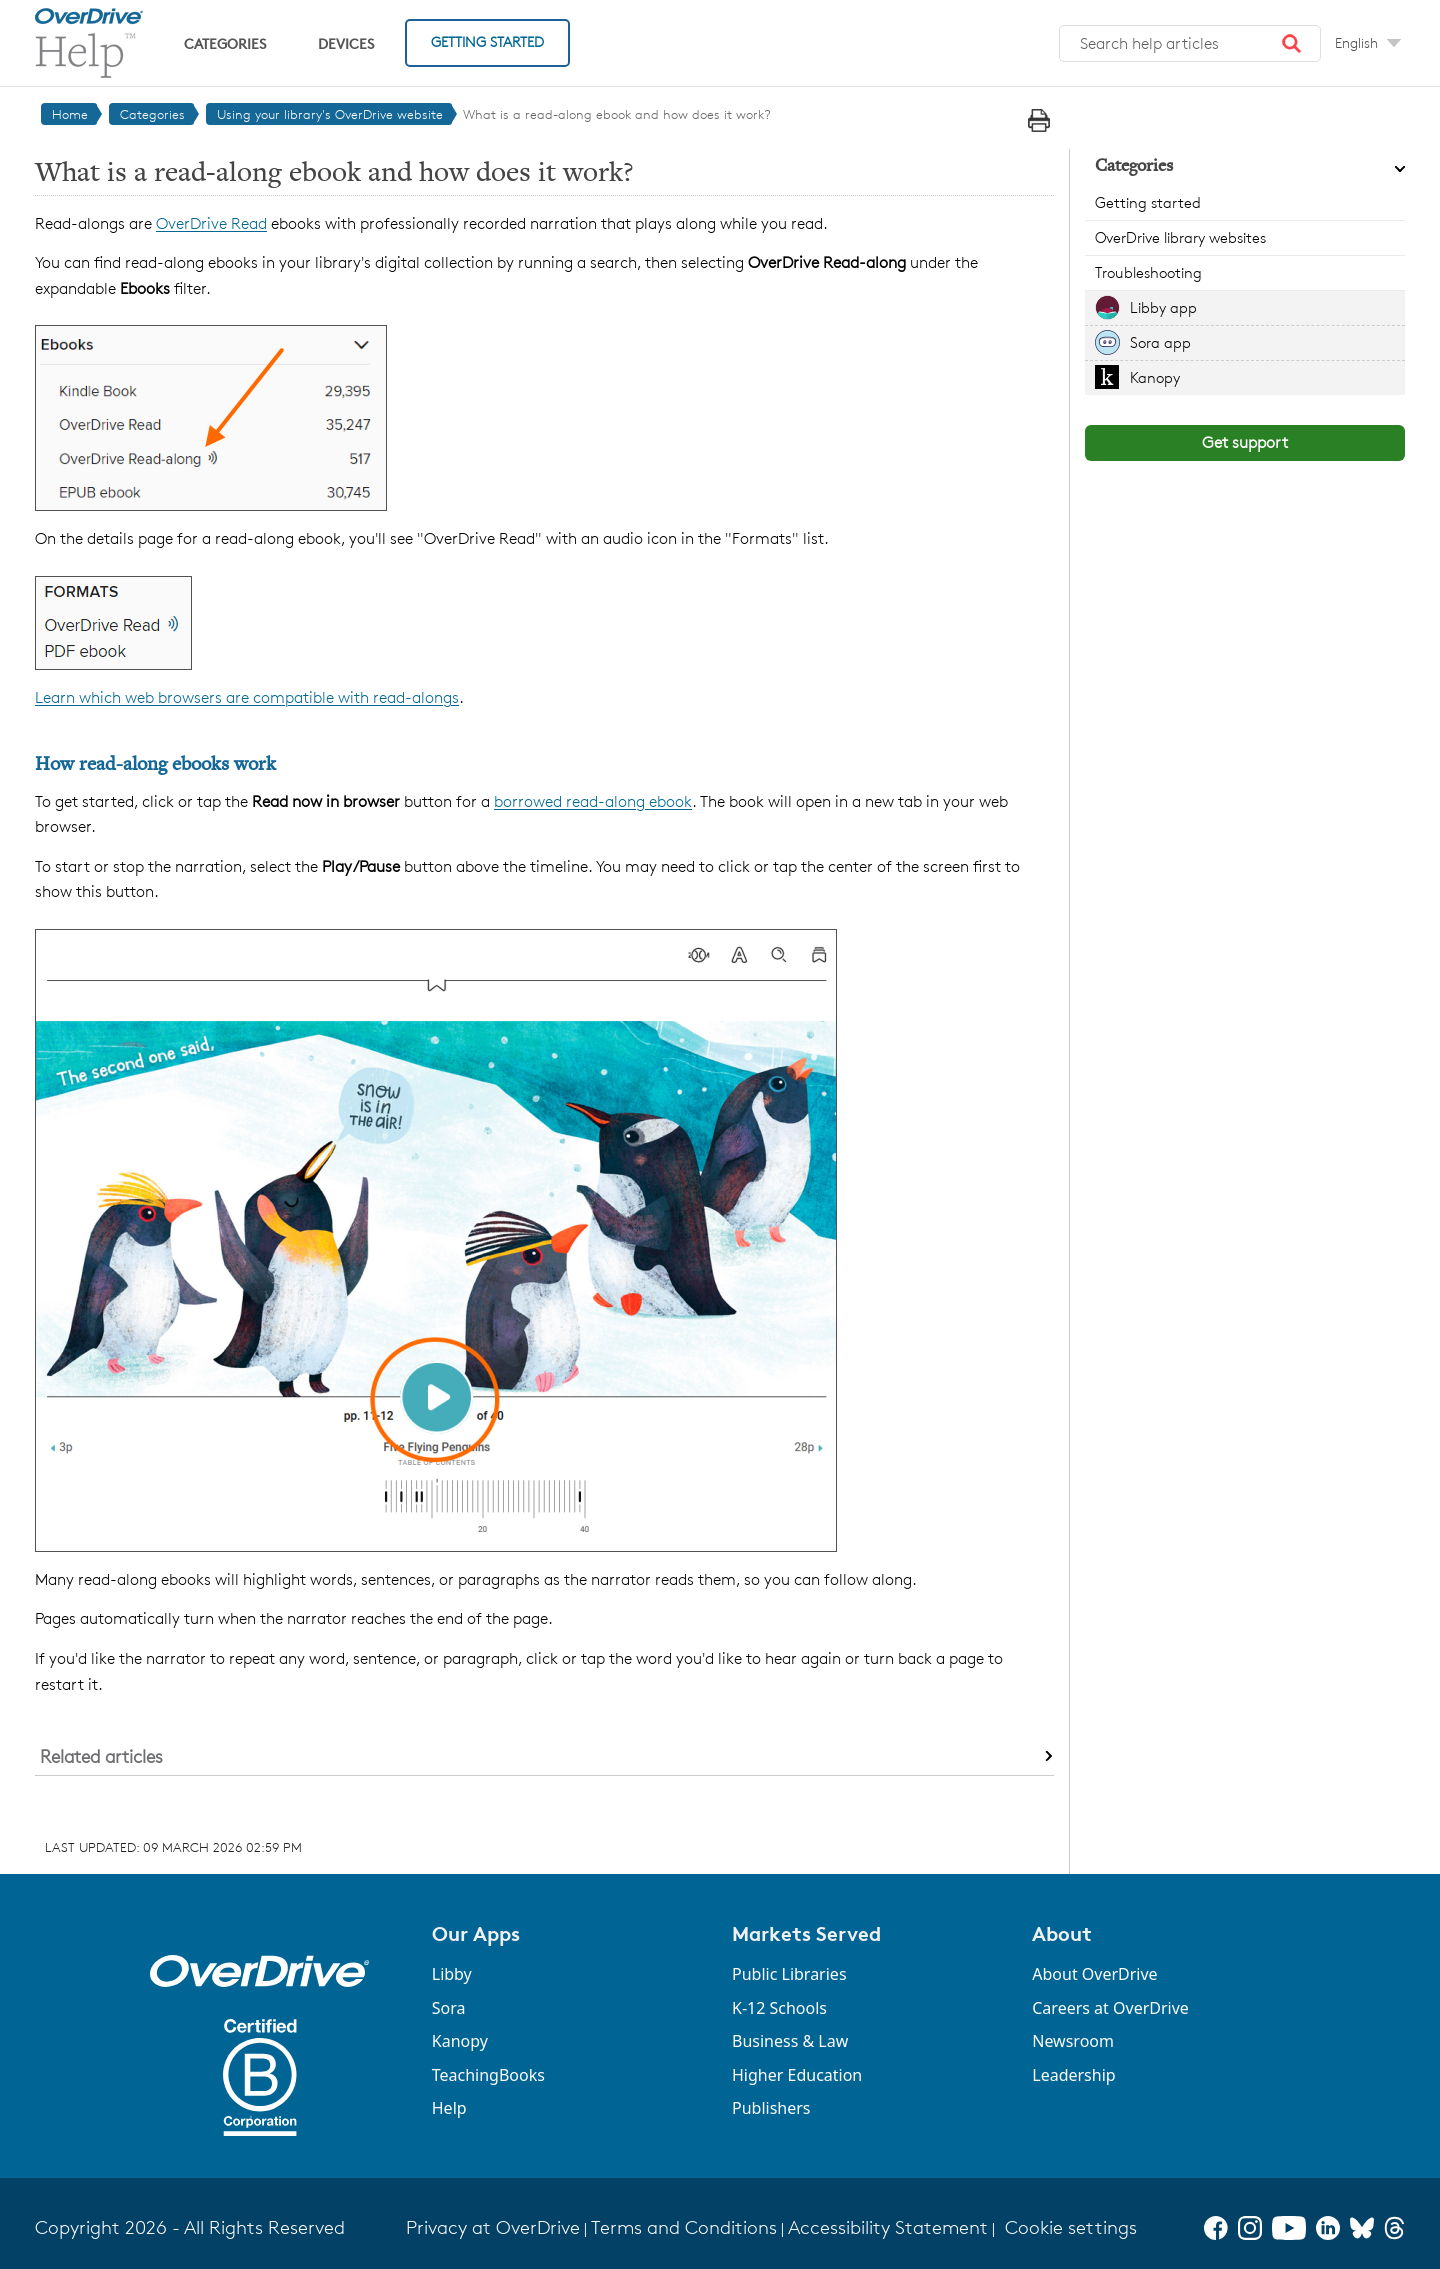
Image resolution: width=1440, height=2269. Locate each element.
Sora (449, 2008)
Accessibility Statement (888, 2227)
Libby (452, 1974)
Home (70, 114)
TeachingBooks (488, 2075)
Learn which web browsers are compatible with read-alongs (247, 697)
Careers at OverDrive (1110, 2008)
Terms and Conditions (684, 2227)
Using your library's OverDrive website (330, 114)
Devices (346, 43)
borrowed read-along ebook (593, 801)
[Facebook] (1216, 2228)
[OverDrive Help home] (89, 43)
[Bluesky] (1362, 2228)
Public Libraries (789, 1974)
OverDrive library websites (1180, 237)
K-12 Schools (779, 2008)
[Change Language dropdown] (1368, 43)
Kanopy (1155, 377)
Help (449, 2108)
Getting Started (487, 41)
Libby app (1163, 307)
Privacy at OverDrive (493, 2227)
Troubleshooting (1148, 272)
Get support (1245, 442)
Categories (225, 43)
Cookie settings (1071, 2227)
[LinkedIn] (1328, 2228)
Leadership (1073, 2075)
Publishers (771, 2108)
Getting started (1148, 202)
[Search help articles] (1190, 44)
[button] (1292, 44)
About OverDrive (1094, 1974)
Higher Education (797, 2075)
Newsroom (1073, 2041)
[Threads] (1394, 2228)
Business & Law (790, 2041)
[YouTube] (1289, 2228)
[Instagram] (1250, 2228)
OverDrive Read (211, 223)
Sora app (1160, 342)
